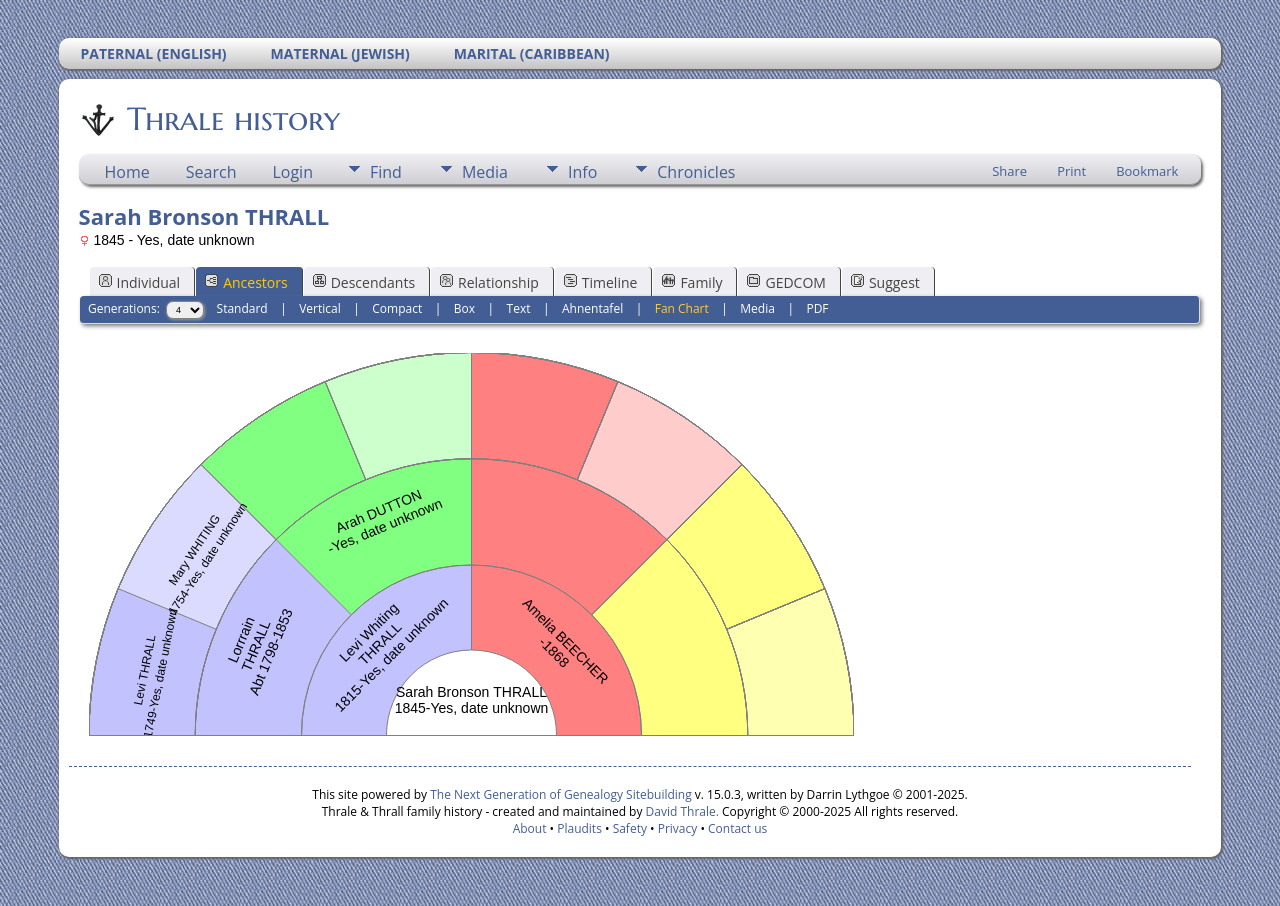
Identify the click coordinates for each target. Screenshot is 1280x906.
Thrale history (232, 119)
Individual (140, 282)
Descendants (364, 282)
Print (1071, 171)
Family (692, 282)
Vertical (320, 308)
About (530, 828)
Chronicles (696, 172)
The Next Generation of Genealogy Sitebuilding (561, 794)
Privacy (678, 828)
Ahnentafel (592, 308)
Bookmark (1147, 171)
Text (519, 308)
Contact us (737, 828)
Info (582, 172)
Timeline (601, 282)
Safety (630, 828)
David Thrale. (682, 811)
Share (1009, 171)
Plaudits (579, 828)
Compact (397, 308)
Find (386, 172)
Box (464, 308)
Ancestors (246, 282)
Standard (242, 308)
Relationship (489, 282)
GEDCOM (786, 282)
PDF (817, 308)
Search (211, 172)
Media (485, 172)
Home (127, 172)
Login (292, 172)
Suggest (885, 282)
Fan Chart (682, 308)
